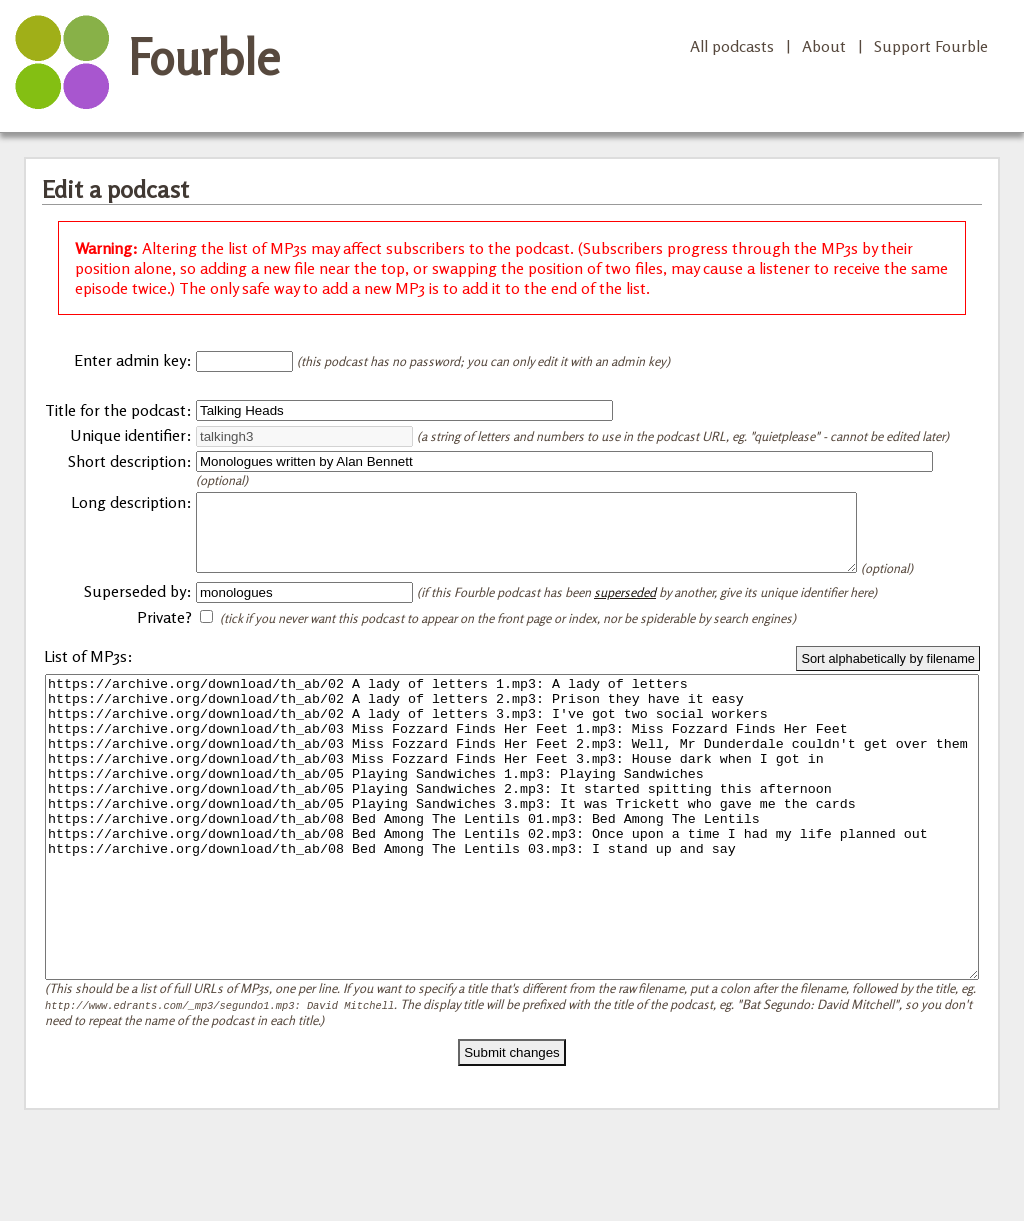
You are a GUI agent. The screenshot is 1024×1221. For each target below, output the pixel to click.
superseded (625, 619)
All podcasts (732, 46)
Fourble (204, 57)
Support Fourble (931, 46)
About (824, 46)
